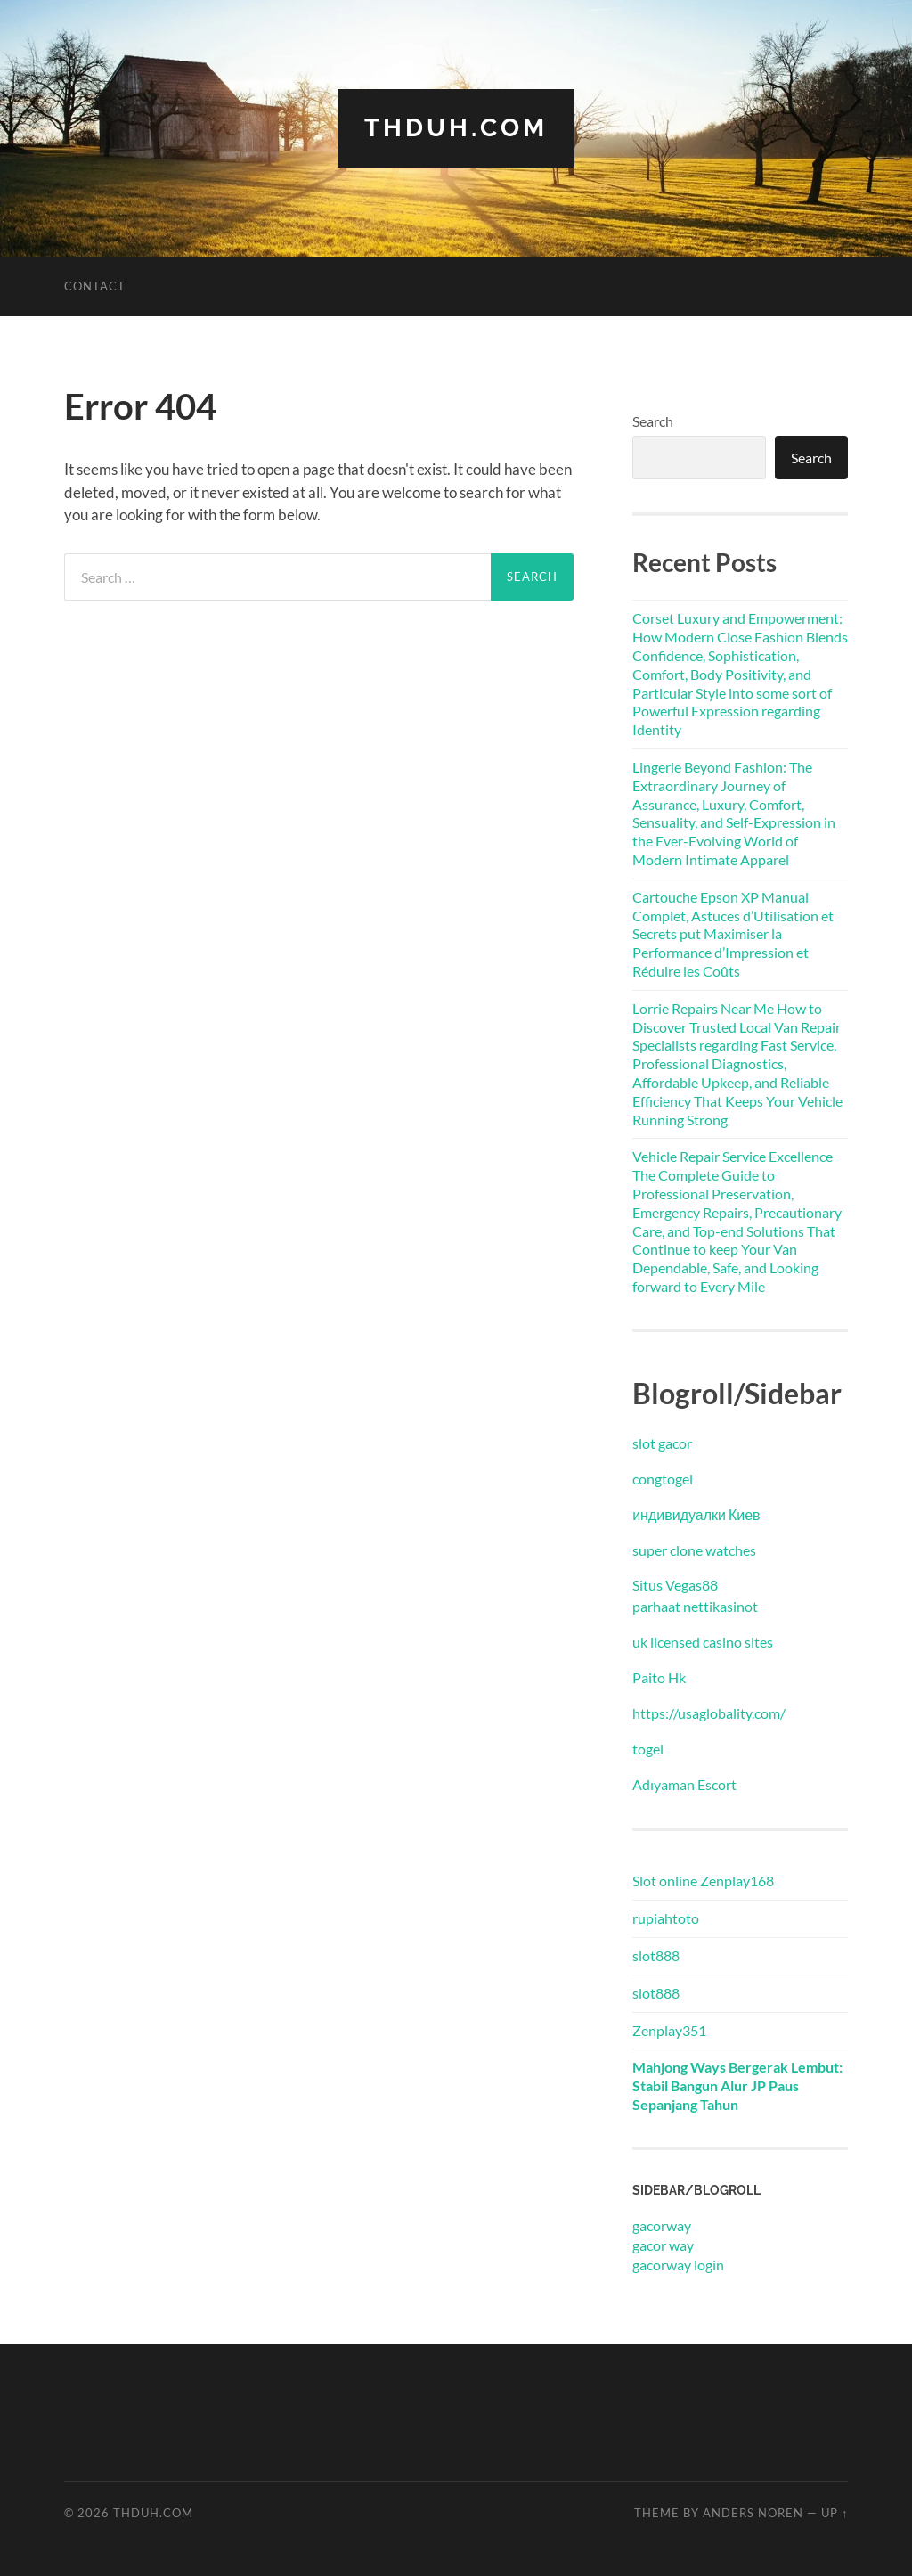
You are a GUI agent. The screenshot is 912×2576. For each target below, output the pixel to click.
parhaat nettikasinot (695, 1606)
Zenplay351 (669, 2030)
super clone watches (694, 1550)
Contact (95, 286)
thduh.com (456, 128)
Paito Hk (659, 1677)
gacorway (661, 2225)
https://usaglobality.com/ (709, 1713)
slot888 (656, 1955)
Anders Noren (753, 2513)
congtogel (662, 1478)
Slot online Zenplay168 (703, 1880)
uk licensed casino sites (702, 1641)
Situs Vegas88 (675, 1584)
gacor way (663, 2245)
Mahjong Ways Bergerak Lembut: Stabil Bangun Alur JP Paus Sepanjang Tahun (737, 2085)
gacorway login (678, 2264)
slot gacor (662, 1443)
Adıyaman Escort (684, 1784)
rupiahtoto (665, 1918)
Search (652, 421)
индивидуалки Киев (696, 1514)
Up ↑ (834, 2513)
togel (648, 1748)
